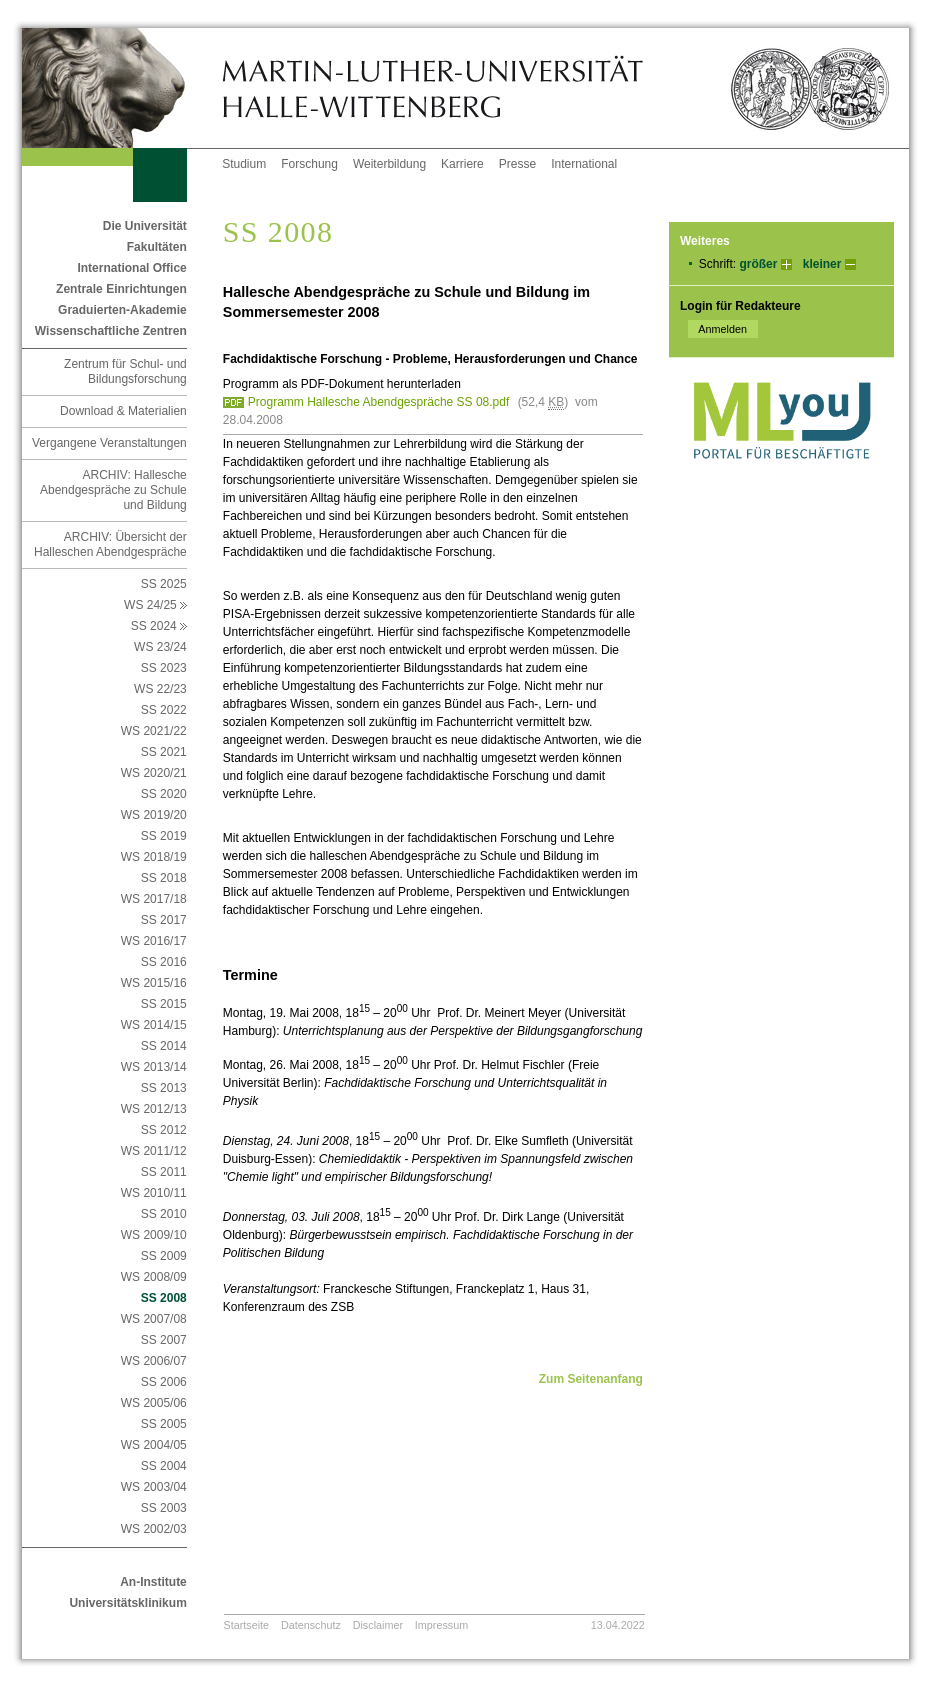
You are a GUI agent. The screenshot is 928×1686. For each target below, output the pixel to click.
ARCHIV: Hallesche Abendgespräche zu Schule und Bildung (113, 490)
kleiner (822, 264)
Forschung (309, 164)
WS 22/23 (160, 689)
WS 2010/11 (154, 1193)
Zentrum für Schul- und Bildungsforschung (125, 371)
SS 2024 (159, 626)
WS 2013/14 (154, 1067)
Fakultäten (157, 247)
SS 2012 (164, 1130)
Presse (517, 164)
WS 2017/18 (154, 899)
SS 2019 (164, 836)
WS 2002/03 (154, 1529)
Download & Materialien (123, 411)
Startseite (247, 1625)
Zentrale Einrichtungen (121, 289)
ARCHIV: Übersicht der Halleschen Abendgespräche (110, 544)
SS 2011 (164, 1172)
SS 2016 (164, 962)
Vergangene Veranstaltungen (109, 443)
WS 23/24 (160, 647)
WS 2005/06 (154, 1403)
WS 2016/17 (154, 941)
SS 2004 (164, 1466)
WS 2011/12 (154, 1151)
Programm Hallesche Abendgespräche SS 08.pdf (379, 402)
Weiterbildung (389, 164)
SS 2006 (164, 1382)
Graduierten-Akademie (122, 310)
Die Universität (145, 226)
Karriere (462, 164)
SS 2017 (164, 920)
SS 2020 (164, 794)
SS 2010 (164, 1214)
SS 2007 (164, 1340)
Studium (244, 164)
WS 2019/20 (154, 815)
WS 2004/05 (154, 1445)
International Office (131, 268)
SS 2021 (164, 752)
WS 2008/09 (154, 1277)
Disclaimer (378, 1625)
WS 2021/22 (154, 731)
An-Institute (153, 1582)
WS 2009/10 (154, 1235)
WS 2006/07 (154, 1361)
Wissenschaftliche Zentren (111, 331)
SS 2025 (164, 584)
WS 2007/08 (154, 1319)
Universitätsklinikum (127, 1603)
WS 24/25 (155, 605)
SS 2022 (164, 710)
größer (758, 264)
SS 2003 (164, 1508)
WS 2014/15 (154, 1025)
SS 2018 (164, 878)
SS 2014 (164, 1046)
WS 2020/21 (154, 773)
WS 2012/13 (154, 1109)
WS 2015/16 (154, 983)
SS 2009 (164, 1256)
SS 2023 (164, 668)
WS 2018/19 (154, 857)
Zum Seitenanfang (591, 1379)
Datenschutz (311, 1625)
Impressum (441, 1625)
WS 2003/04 (154, 1487)
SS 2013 (164, 1088)
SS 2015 (164, 1004)
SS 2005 (164, 1424)
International (584, 164)
